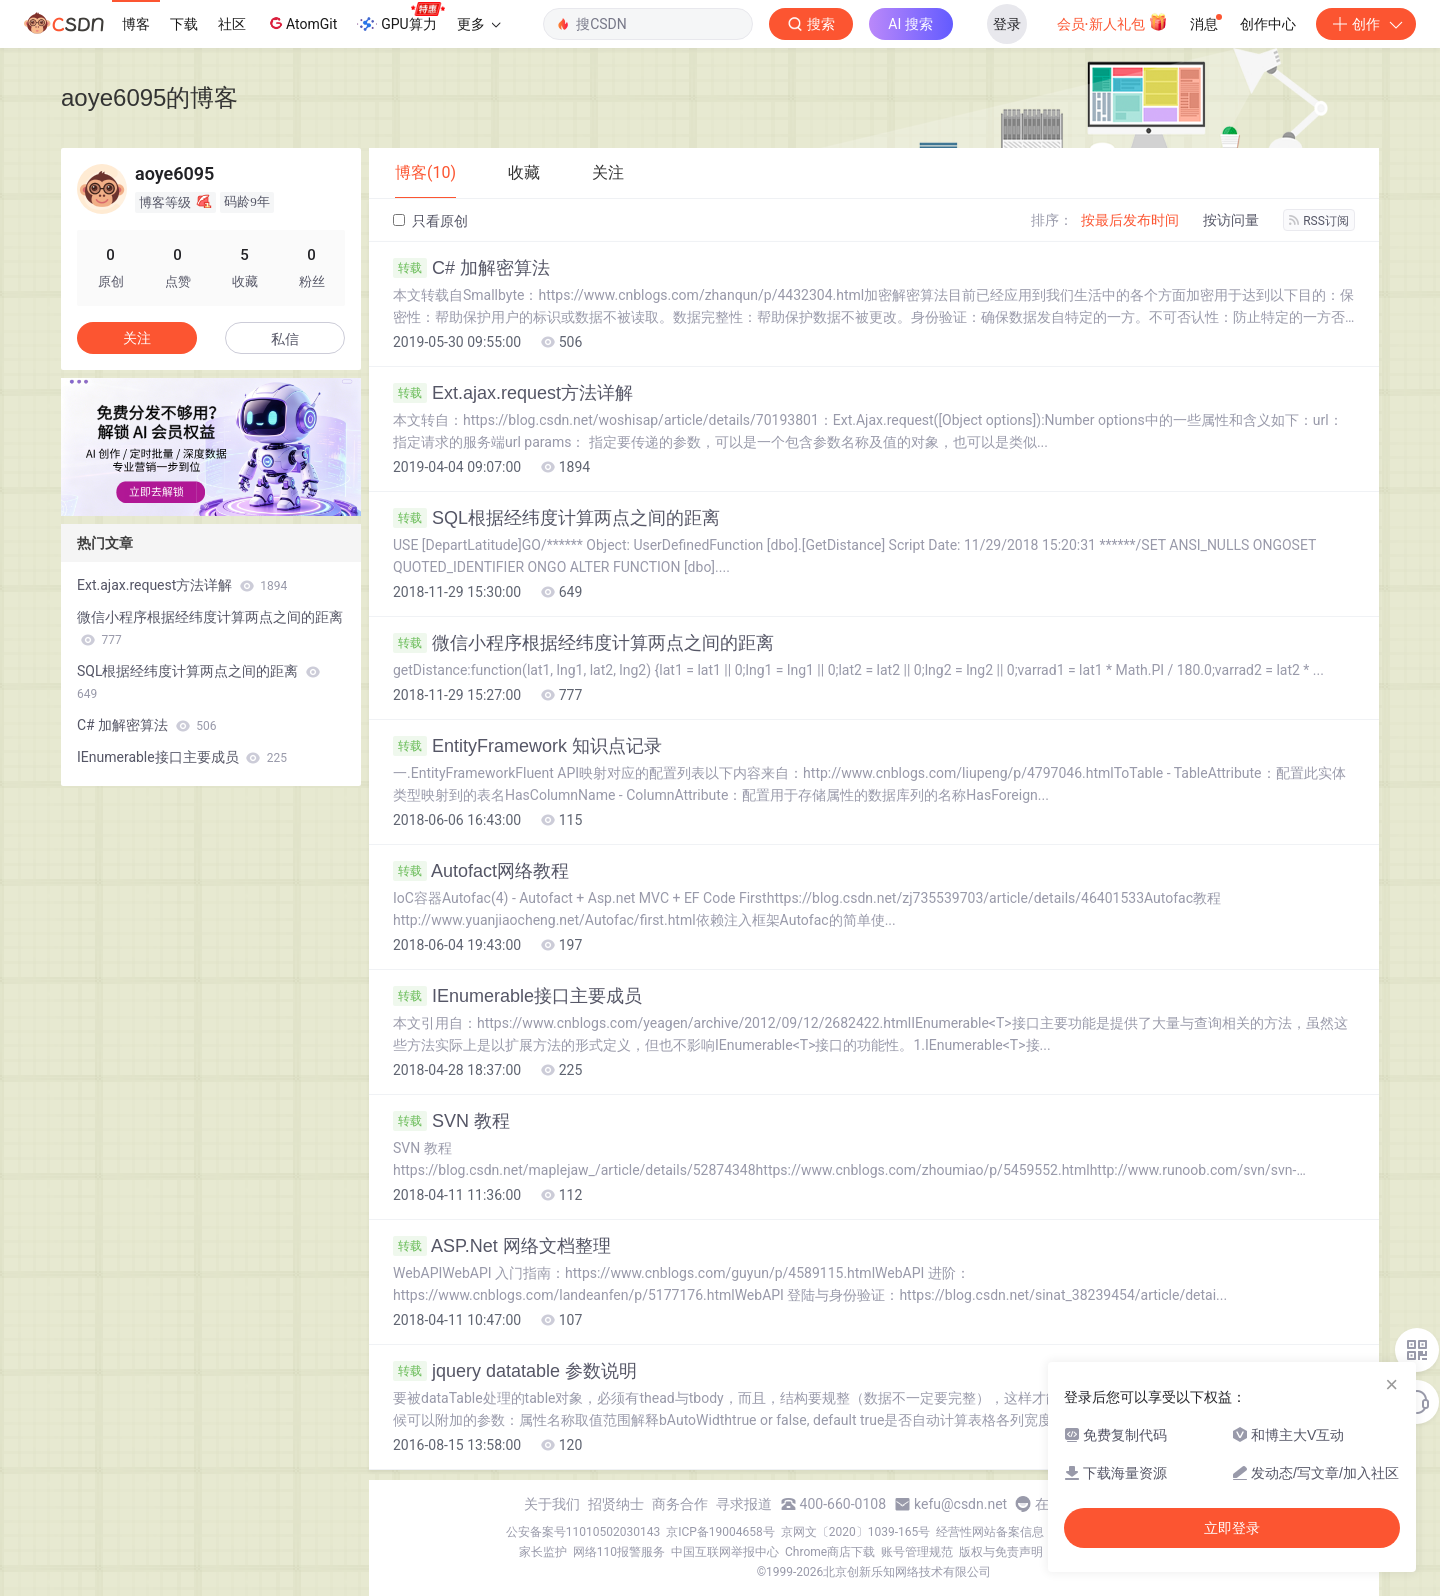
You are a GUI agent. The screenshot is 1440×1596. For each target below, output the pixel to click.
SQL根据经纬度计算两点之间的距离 (556, 518)
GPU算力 (400, 18)
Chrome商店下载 (830, 1552)
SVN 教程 (451, 1121)
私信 (285, 339)
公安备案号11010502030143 (583, 1532)
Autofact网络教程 (481, 871)
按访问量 (1231, 220)
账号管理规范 (917, 1552)
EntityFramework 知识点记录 (527, 746)
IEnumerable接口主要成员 (517, 996)
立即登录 (1232, 1528)
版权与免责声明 (1001, 1552)
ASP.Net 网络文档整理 (502, 1246)
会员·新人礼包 (1112, 22)
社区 (232, 24)
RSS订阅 (1319, 221)
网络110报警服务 (619, 1552)
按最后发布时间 (1130, 220)
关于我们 (552, 1504)
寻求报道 (744, 1504)
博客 (136, 24)
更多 (479, 24)
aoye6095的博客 (149, 97)
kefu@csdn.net (960, 1504)
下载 (184, 24)
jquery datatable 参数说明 (515, 1371)
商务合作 (680, 1504)
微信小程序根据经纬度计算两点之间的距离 (583, 643)
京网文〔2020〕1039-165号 (856, 1532)
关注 (137, 338)
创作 (1366, 24)
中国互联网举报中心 (725, 1552)
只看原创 (430, 221)
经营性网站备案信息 (990, 1532)
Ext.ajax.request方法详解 (513, 393)
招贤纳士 (616, 1504)
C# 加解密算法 (471, 268)
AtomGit (301, 23)
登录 (1007, 24)
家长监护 (543, 1552)
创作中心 (1268, 24)
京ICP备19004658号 (720, 1532)
